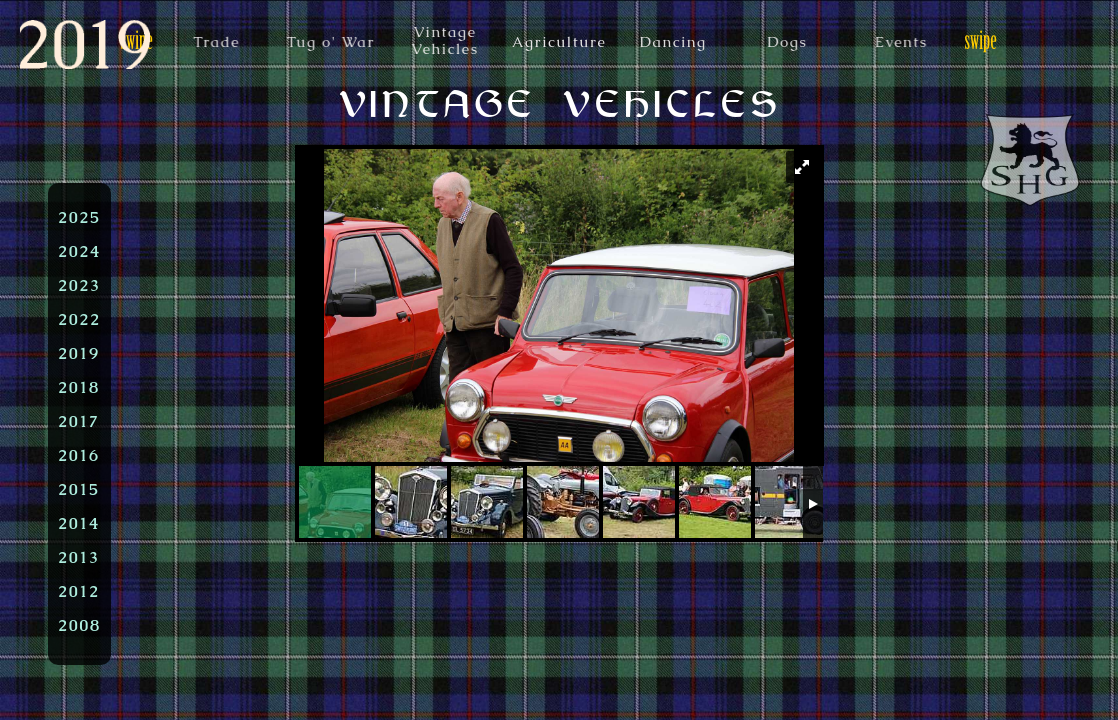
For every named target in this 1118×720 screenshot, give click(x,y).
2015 (79, 489)
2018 (79, 387)
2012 (79, 591)
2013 (79, 557)
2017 (79, 421)
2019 (79, 353)
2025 (79, 217)
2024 (79, 251)
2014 (79, 523)
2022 (79, 319)
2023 (79, 285)
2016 (79, 455)
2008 (79, 625)
